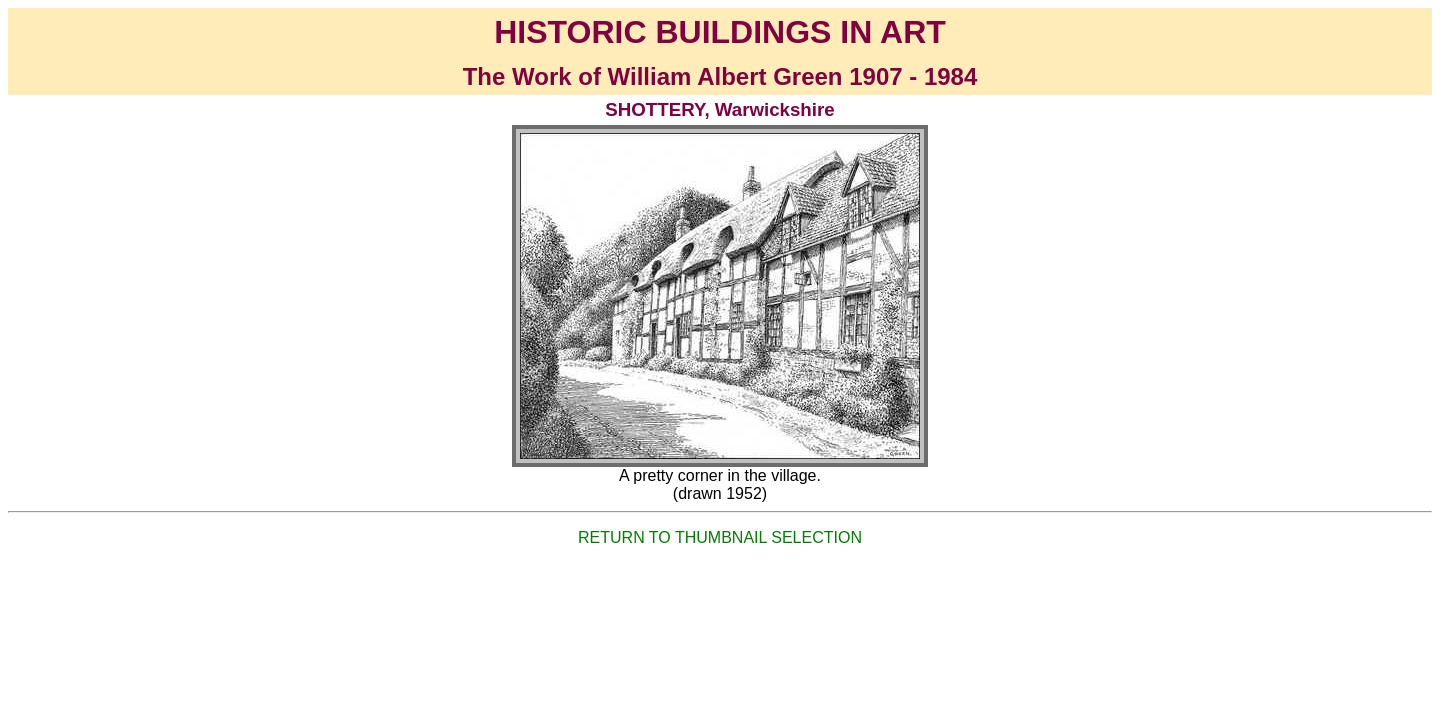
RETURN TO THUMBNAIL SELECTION (720, 537)
